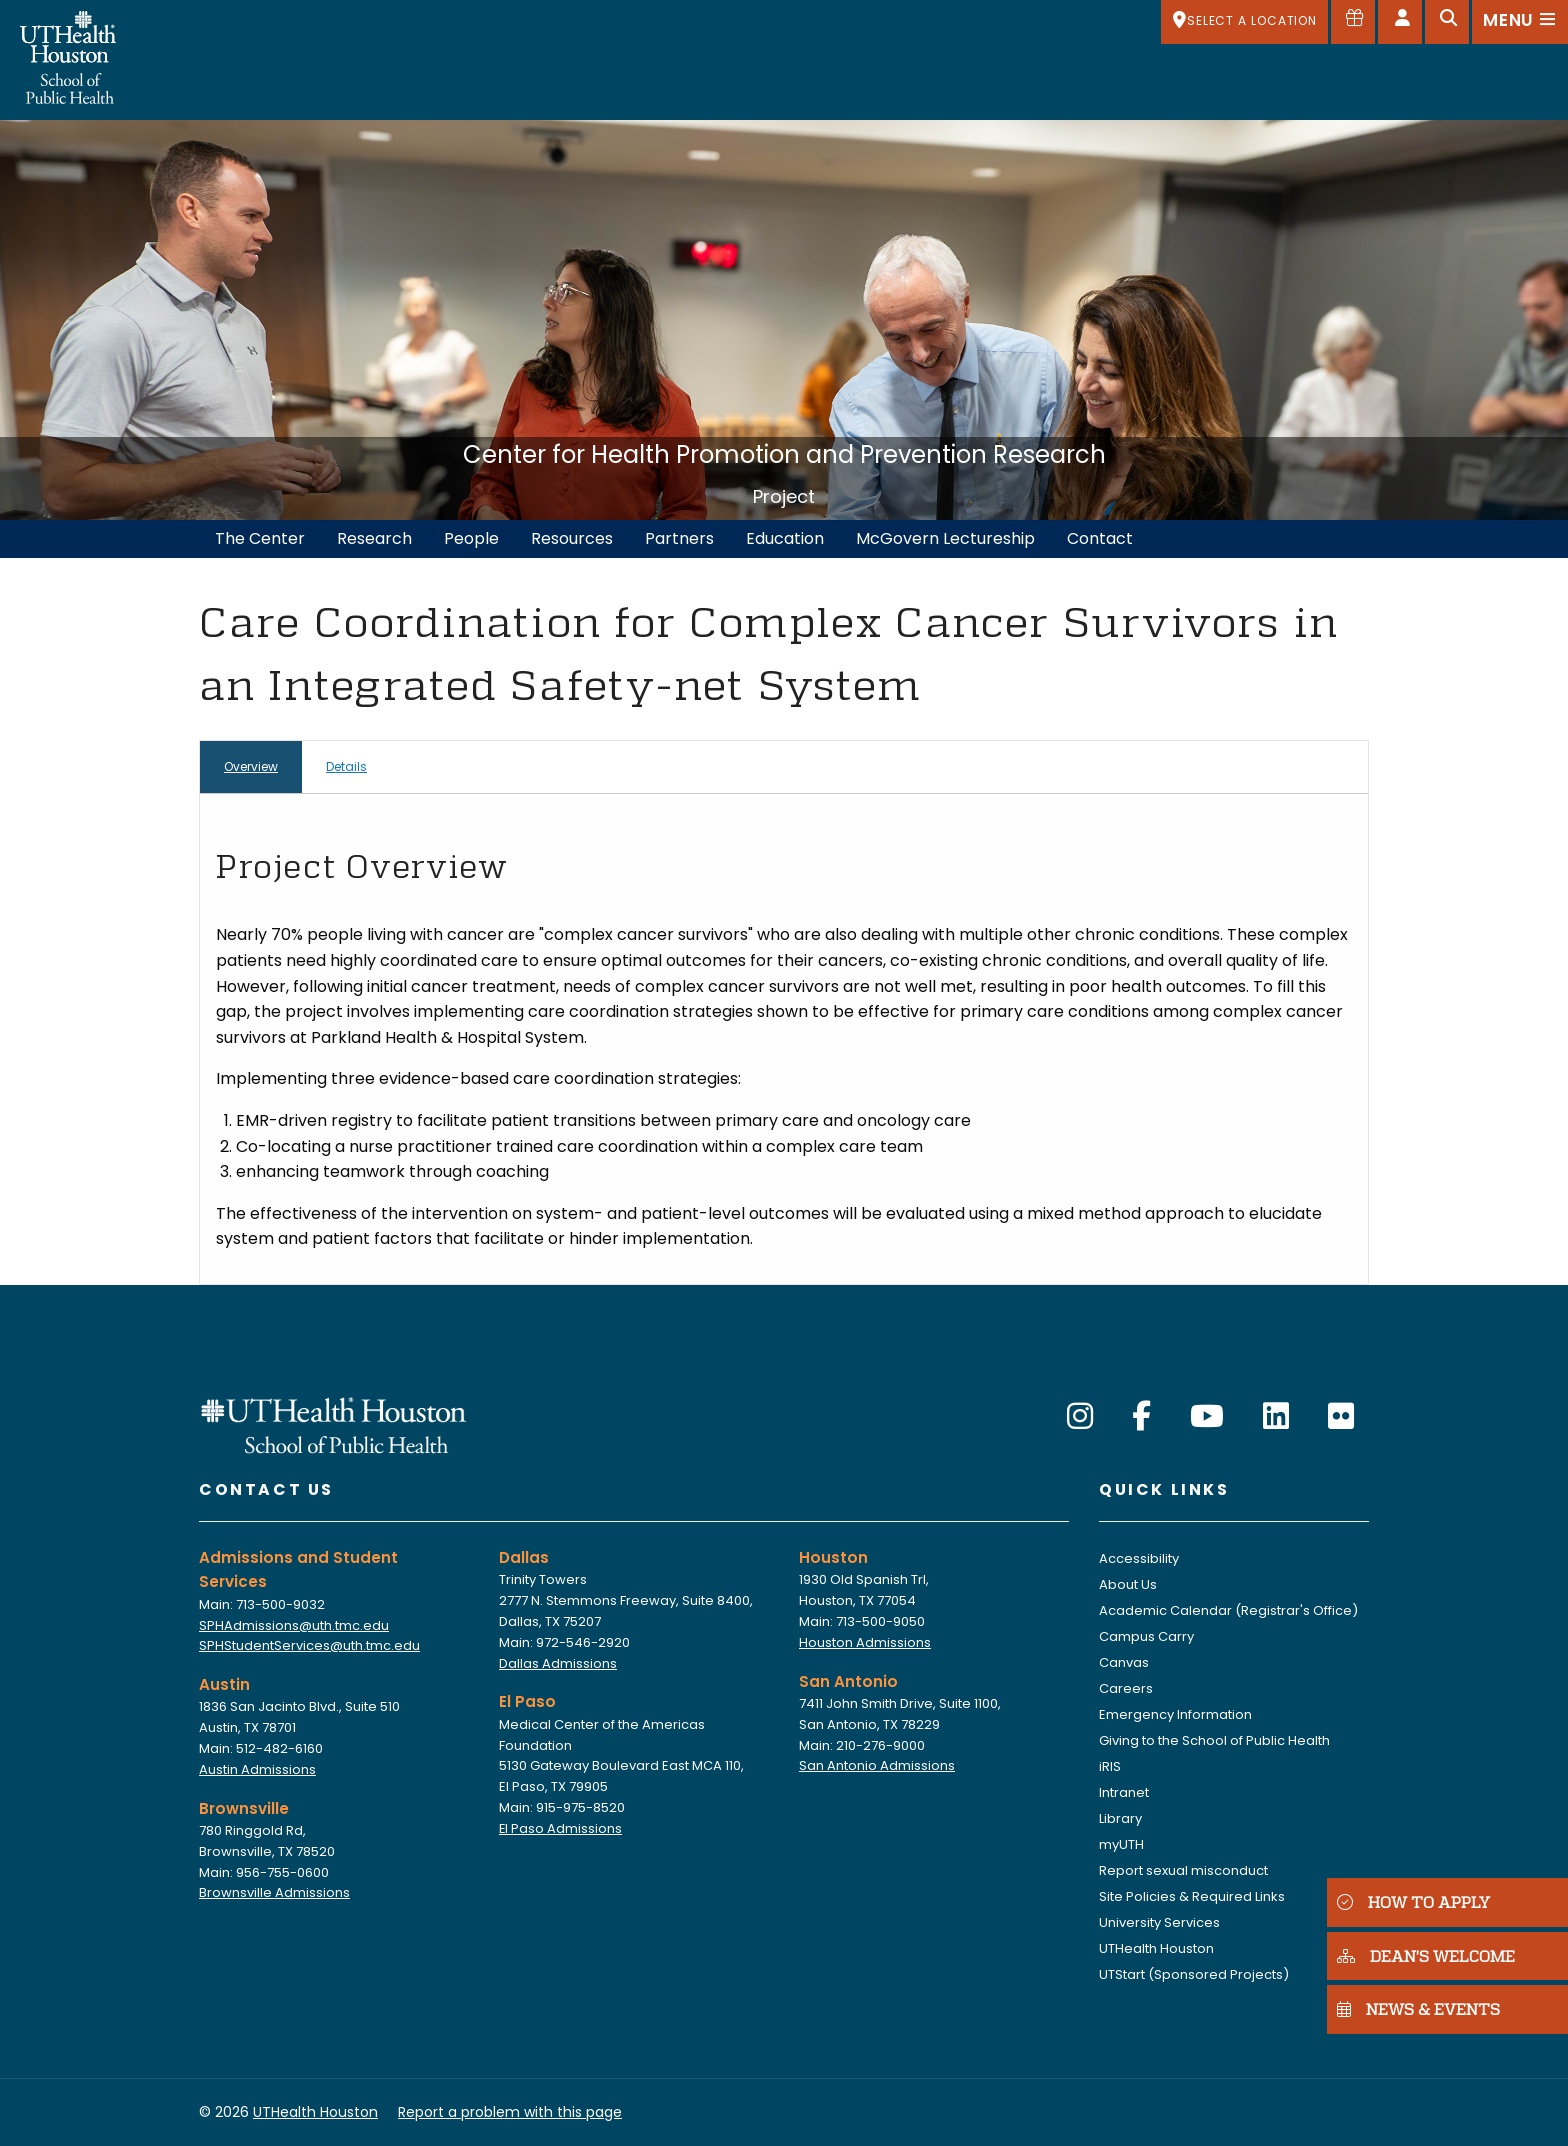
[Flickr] (1341, 1417)
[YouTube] (1207, 1417)
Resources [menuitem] (572, 538)
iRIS (1110, 1766)
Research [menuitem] (374, 538)
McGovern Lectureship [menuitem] (945, 538)
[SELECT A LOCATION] (1244, 22)
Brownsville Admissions (274, 1892)
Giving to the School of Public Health (1214, 1740)
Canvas (1124, 1662)
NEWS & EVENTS (1412, 2008)
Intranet (1124, 1792)
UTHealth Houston (1156, 1948)
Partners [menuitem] (679, 538)
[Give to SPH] (1353, 22)
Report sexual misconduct (1183, 1870)
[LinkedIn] (1276, 1417)
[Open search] (1447, 22)
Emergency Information (1175, 1714)
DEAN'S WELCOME (1419, 1954)
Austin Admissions (257, 1769)
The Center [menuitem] (260, 538)
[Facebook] (1141, 1417)
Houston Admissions (865, 1642)
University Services (1159, 1922)
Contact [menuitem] (1100, 538)
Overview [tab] (251, 766)
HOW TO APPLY (1408, 1900)
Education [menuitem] (785, 538)
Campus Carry (1146, 1636)
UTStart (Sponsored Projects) (1194, 1974)
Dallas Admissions (558, 1663)
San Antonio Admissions (877, 1765)
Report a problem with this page (510, 2112)
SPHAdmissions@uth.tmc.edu (294, 1625)
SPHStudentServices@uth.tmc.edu (309, 1645)
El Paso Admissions (561, 1828)
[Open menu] (1520, 22)
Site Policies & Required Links (1192, 1896)
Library (1120, 1818)
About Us (1128, 1584)
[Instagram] (1080, 1417)
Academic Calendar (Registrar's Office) (1228, 1610)
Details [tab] (346, 766)
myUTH (1121, 1844)
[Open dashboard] (1400, 22)
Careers (1126, 1688)
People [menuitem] (471, 538)
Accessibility (1139, 1558)
